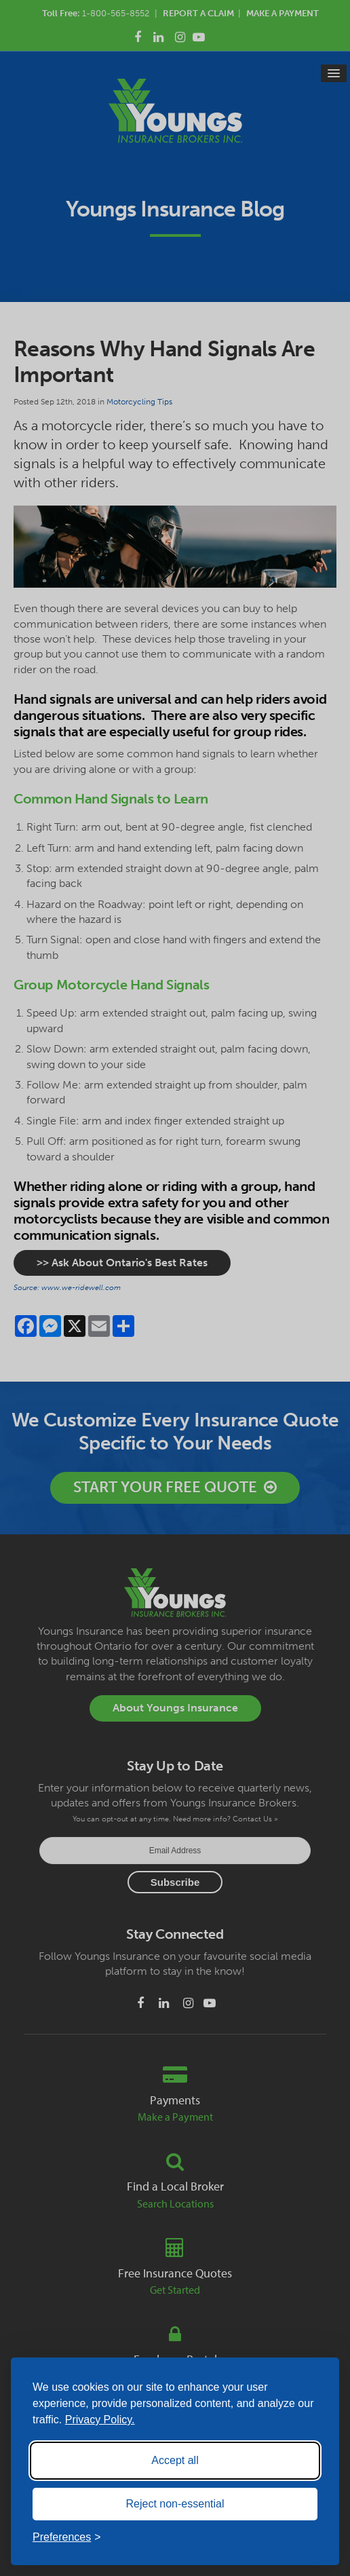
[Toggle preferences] (67, 2537)
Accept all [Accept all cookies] (174, 2460)
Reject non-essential (175, 2503)
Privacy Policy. (100, 2419)
